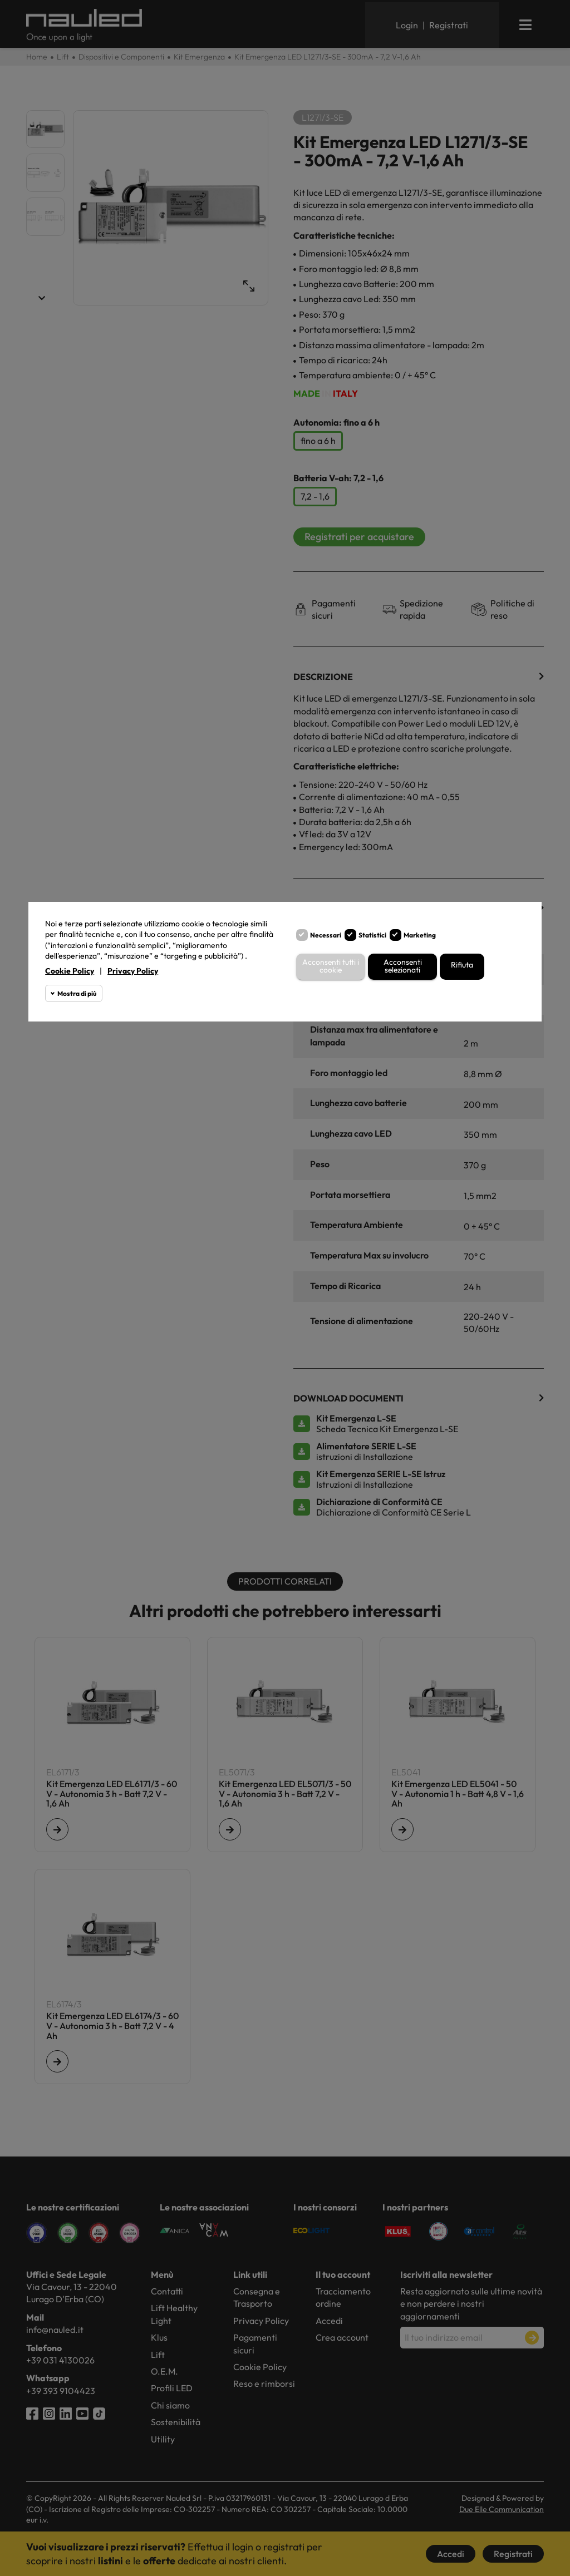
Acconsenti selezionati (402, 967)
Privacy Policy (132, 971)
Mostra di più (76, 993)
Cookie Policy (69, 971)
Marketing (420, 935)
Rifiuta (462, 965)
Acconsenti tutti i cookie (330, 967)
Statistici (372, 935)
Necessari (325, 935)
